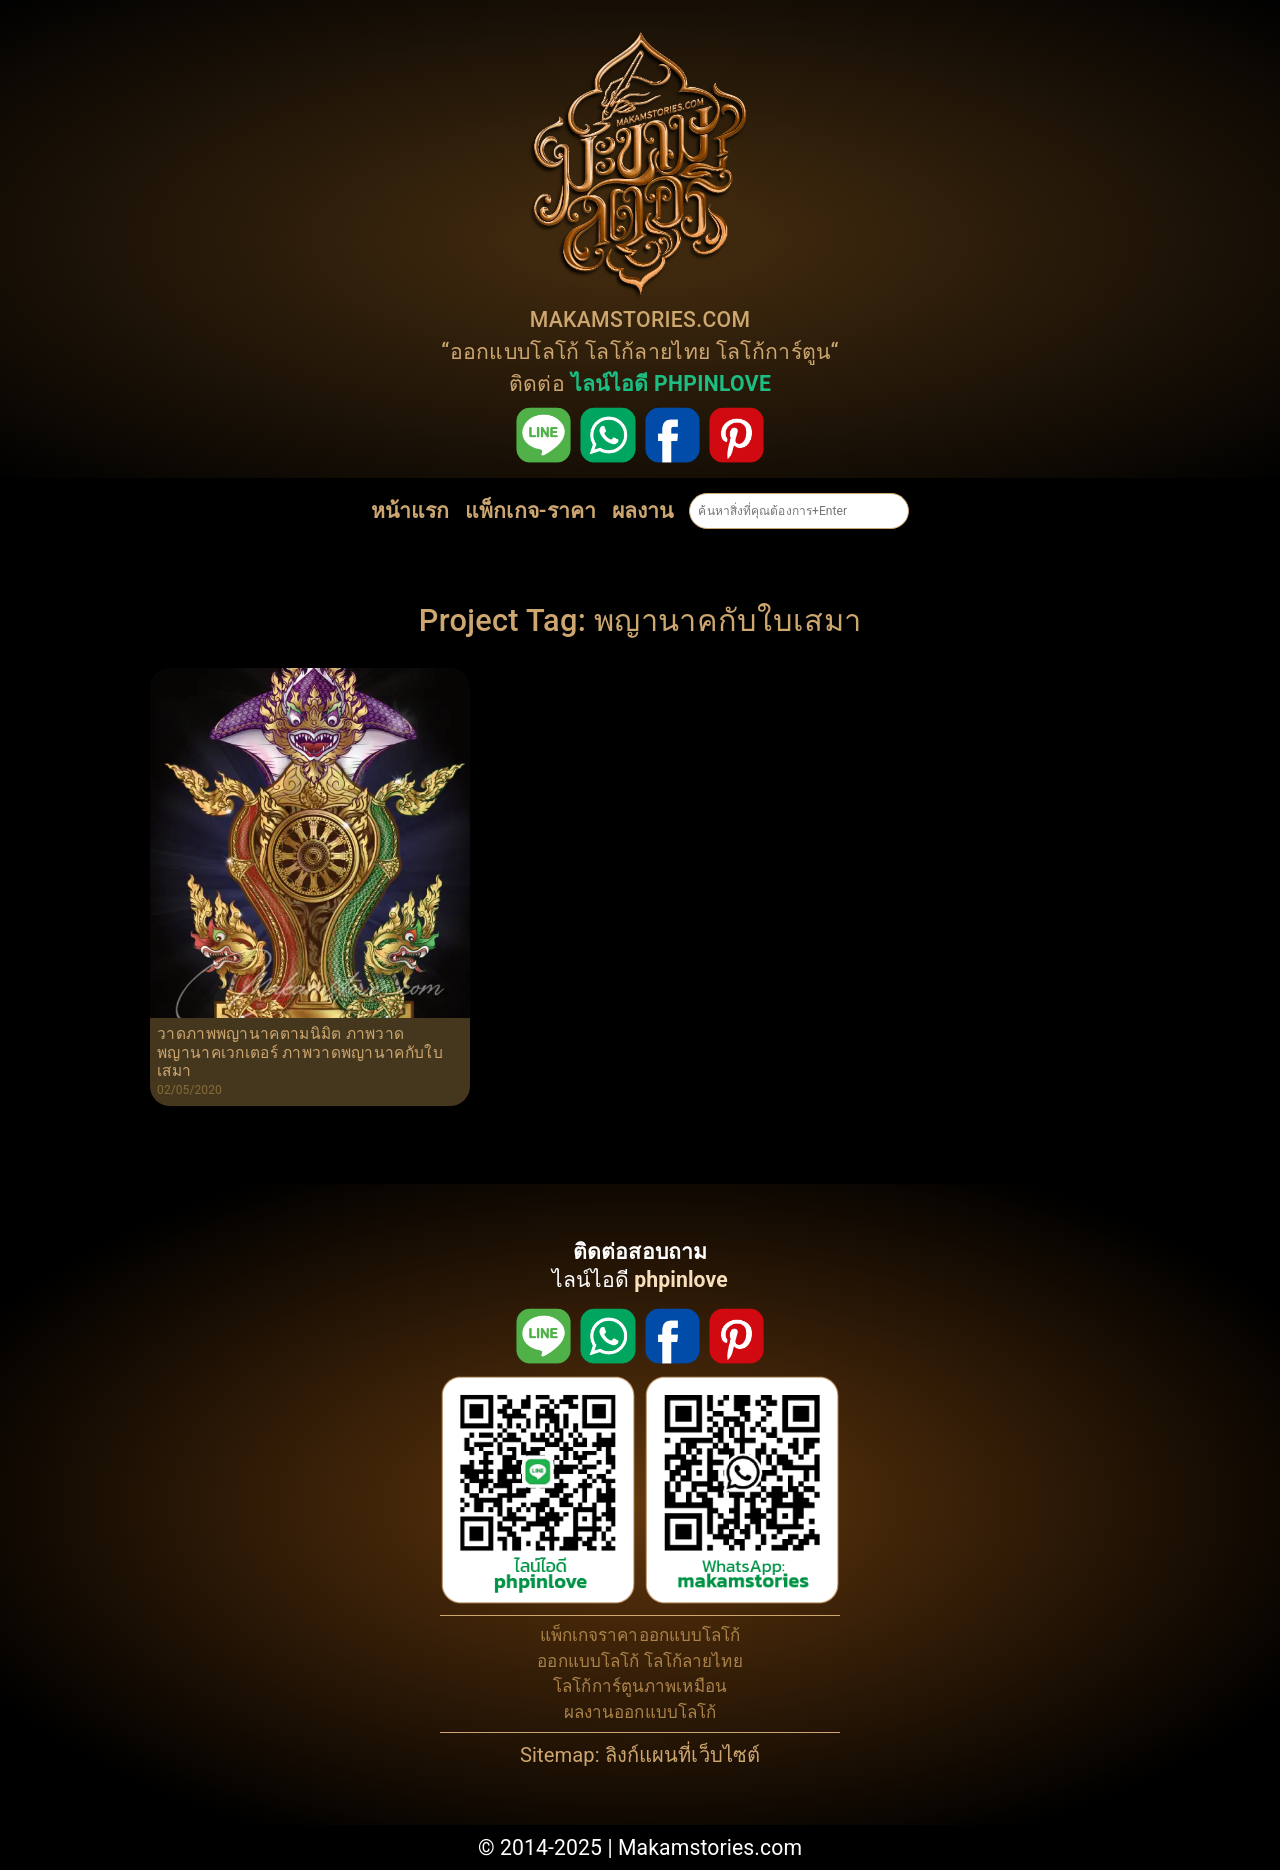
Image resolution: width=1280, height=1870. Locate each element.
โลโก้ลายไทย (647, 351)
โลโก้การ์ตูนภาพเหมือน (640, 1686)
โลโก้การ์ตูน (773, 351)
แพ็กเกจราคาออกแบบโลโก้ (640, 1635)
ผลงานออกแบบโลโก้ (640, 1712)
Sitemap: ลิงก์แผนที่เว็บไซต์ (640, 1755)
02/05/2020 (189, 1090)
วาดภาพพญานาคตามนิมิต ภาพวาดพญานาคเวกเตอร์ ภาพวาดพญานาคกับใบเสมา (300, 1052)
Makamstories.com (710, 1847)
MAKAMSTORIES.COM (640, 319)
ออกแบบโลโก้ (515, 351)
